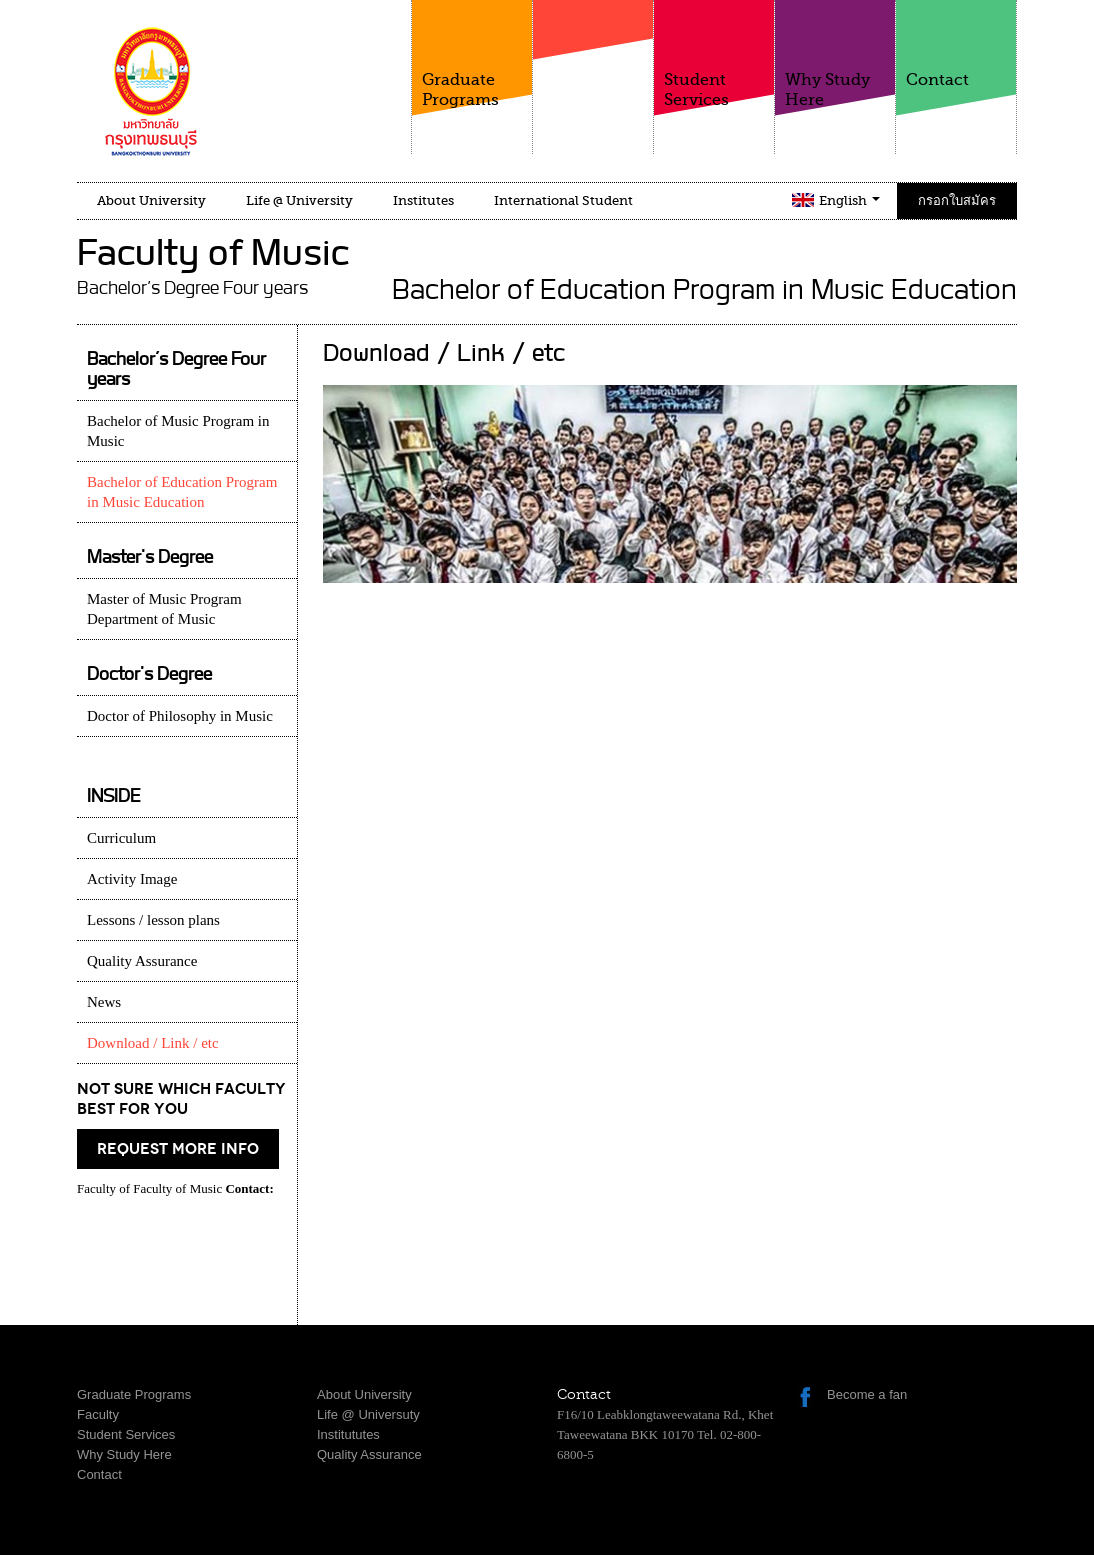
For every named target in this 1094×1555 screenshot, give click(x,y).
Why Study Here (835, 54)
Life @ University (299, 200)
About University (151, 200)
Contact (956, 44)
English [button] (849, 200)
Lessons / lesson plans (153, 920)
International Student (563, 200)
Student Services (714, 54)
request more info (178, 1149)
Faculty (593, 69)
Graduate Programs (472, 54)
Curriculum (121, 838)
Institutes (423, 200)
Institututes (348, 1434)
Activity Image (132, 879)
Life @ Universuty (368, 1414)
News (104, 1002)
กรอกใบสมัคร (957, 200)
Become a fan (867, 1394)
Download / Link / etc (153, 1043)
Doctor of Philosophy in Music (180, 716)
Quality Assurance (142, 961)
